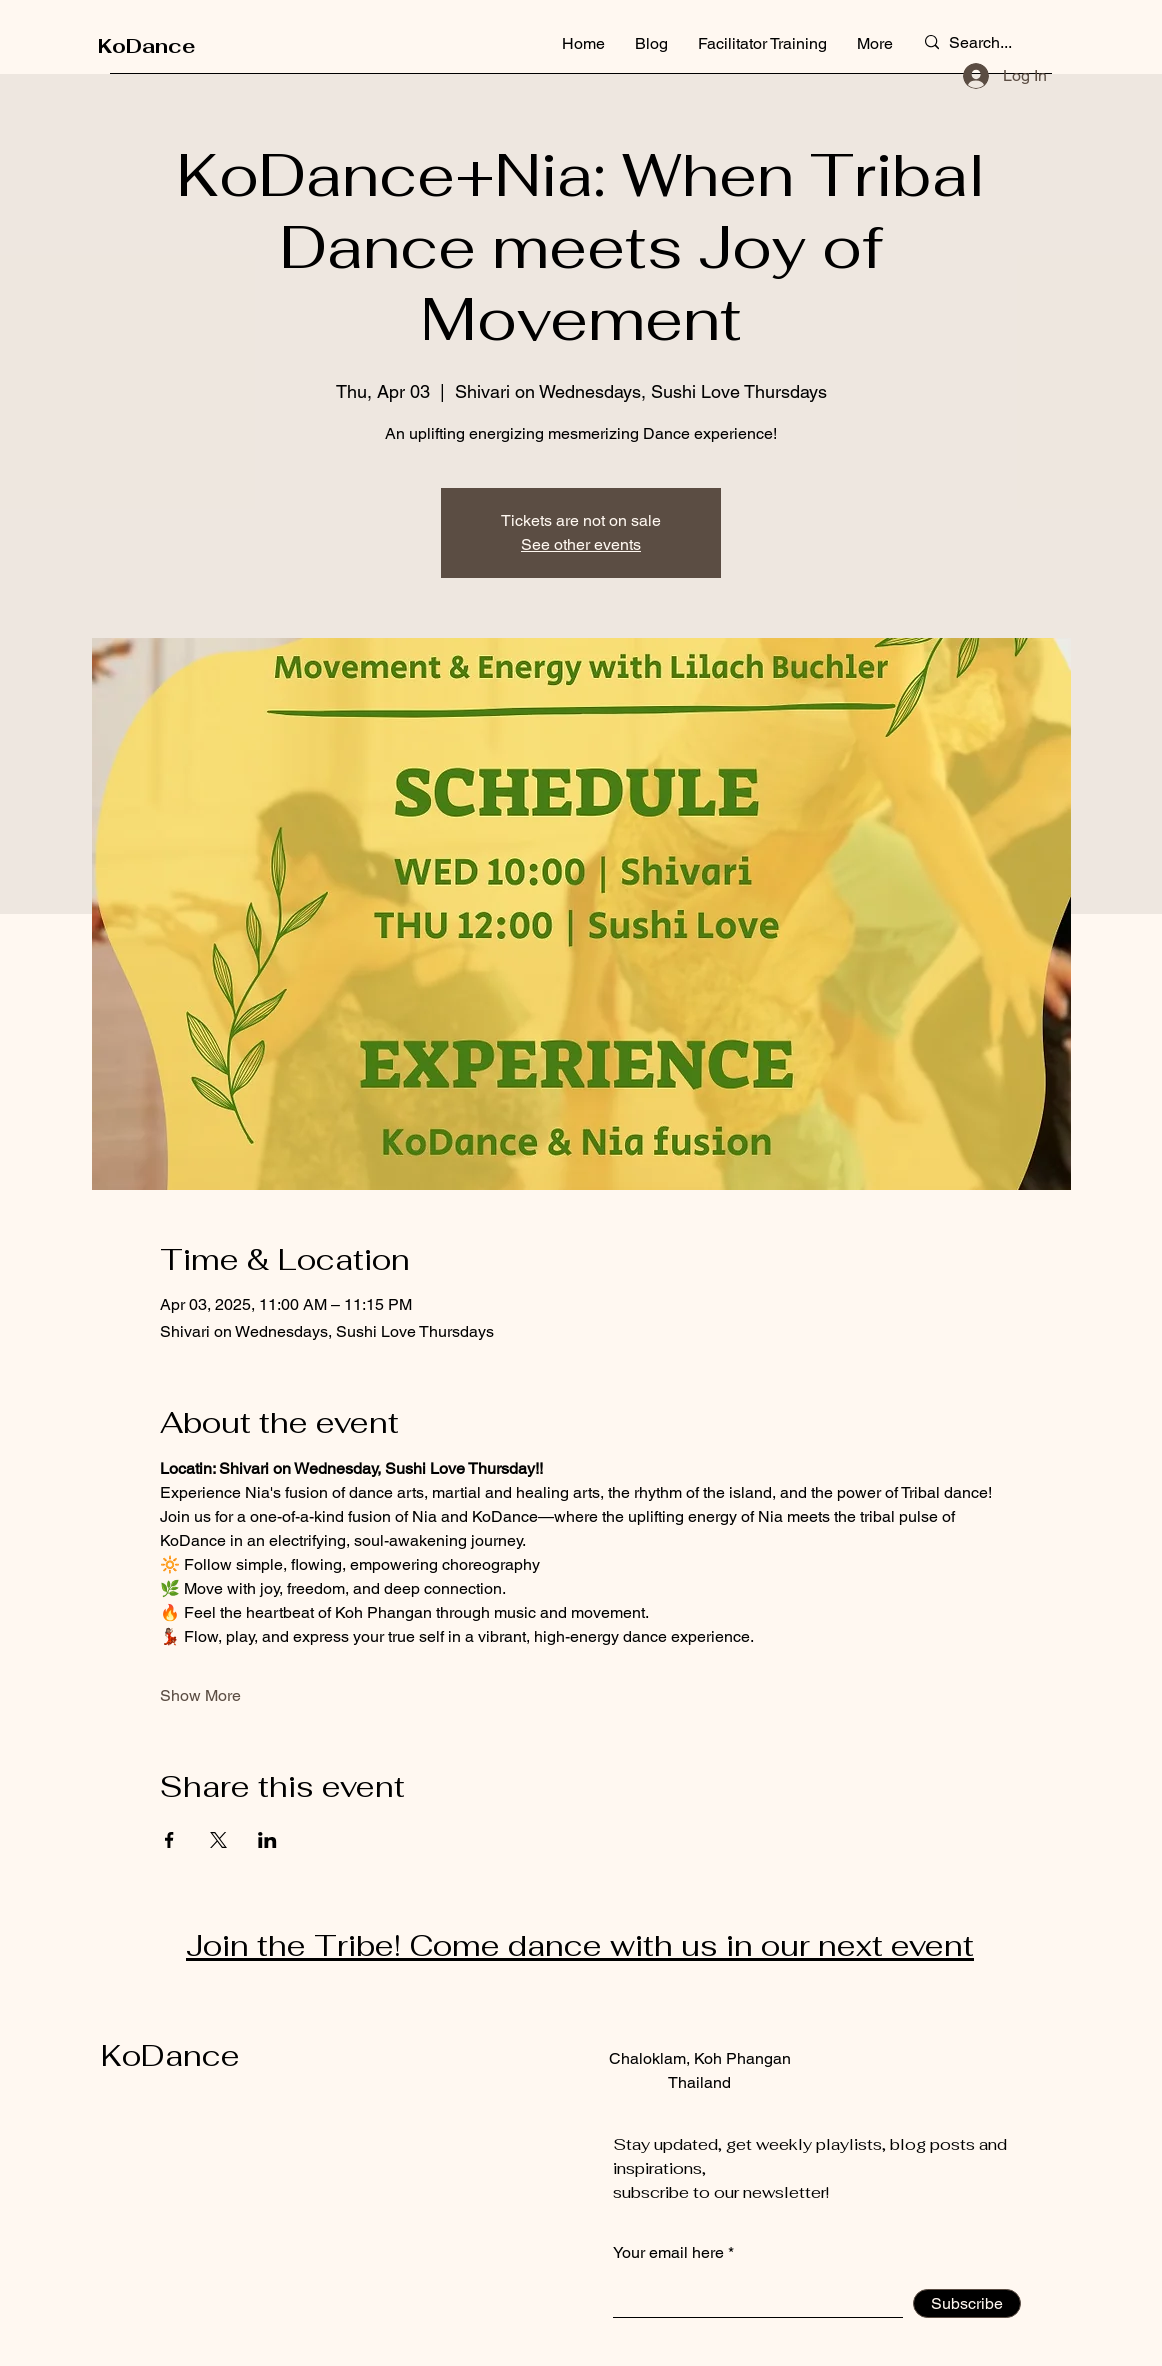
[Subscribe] (967, 2303)
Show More (200, 1695)
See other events (581, 544)
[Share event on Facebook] (169, 1840)
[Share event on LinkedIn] (267, 1840)
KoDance (146, 46)
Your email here (668, 2253)
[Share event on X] (218, 1840)
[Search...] (984, 43)
